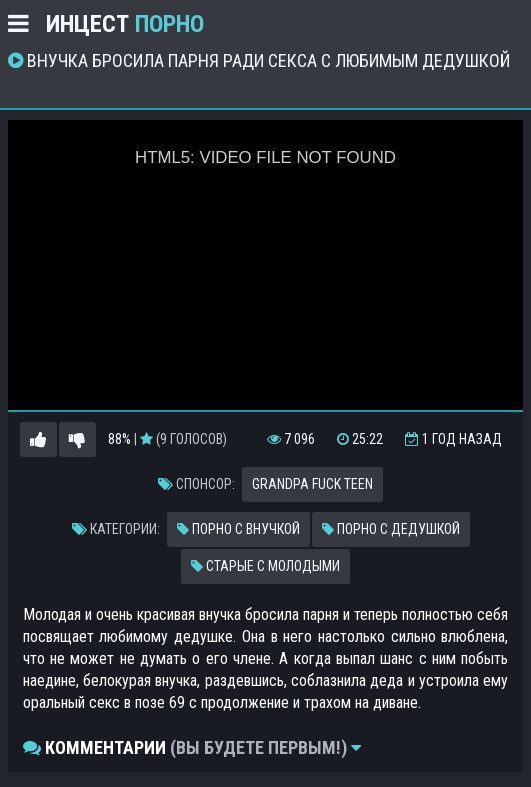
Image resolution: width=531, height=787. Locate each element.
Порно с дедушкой (391, 529)
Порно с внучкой (238, 529)
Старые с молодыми (265, 566)
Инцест (125, 24)
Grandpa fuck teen (312, 484)
